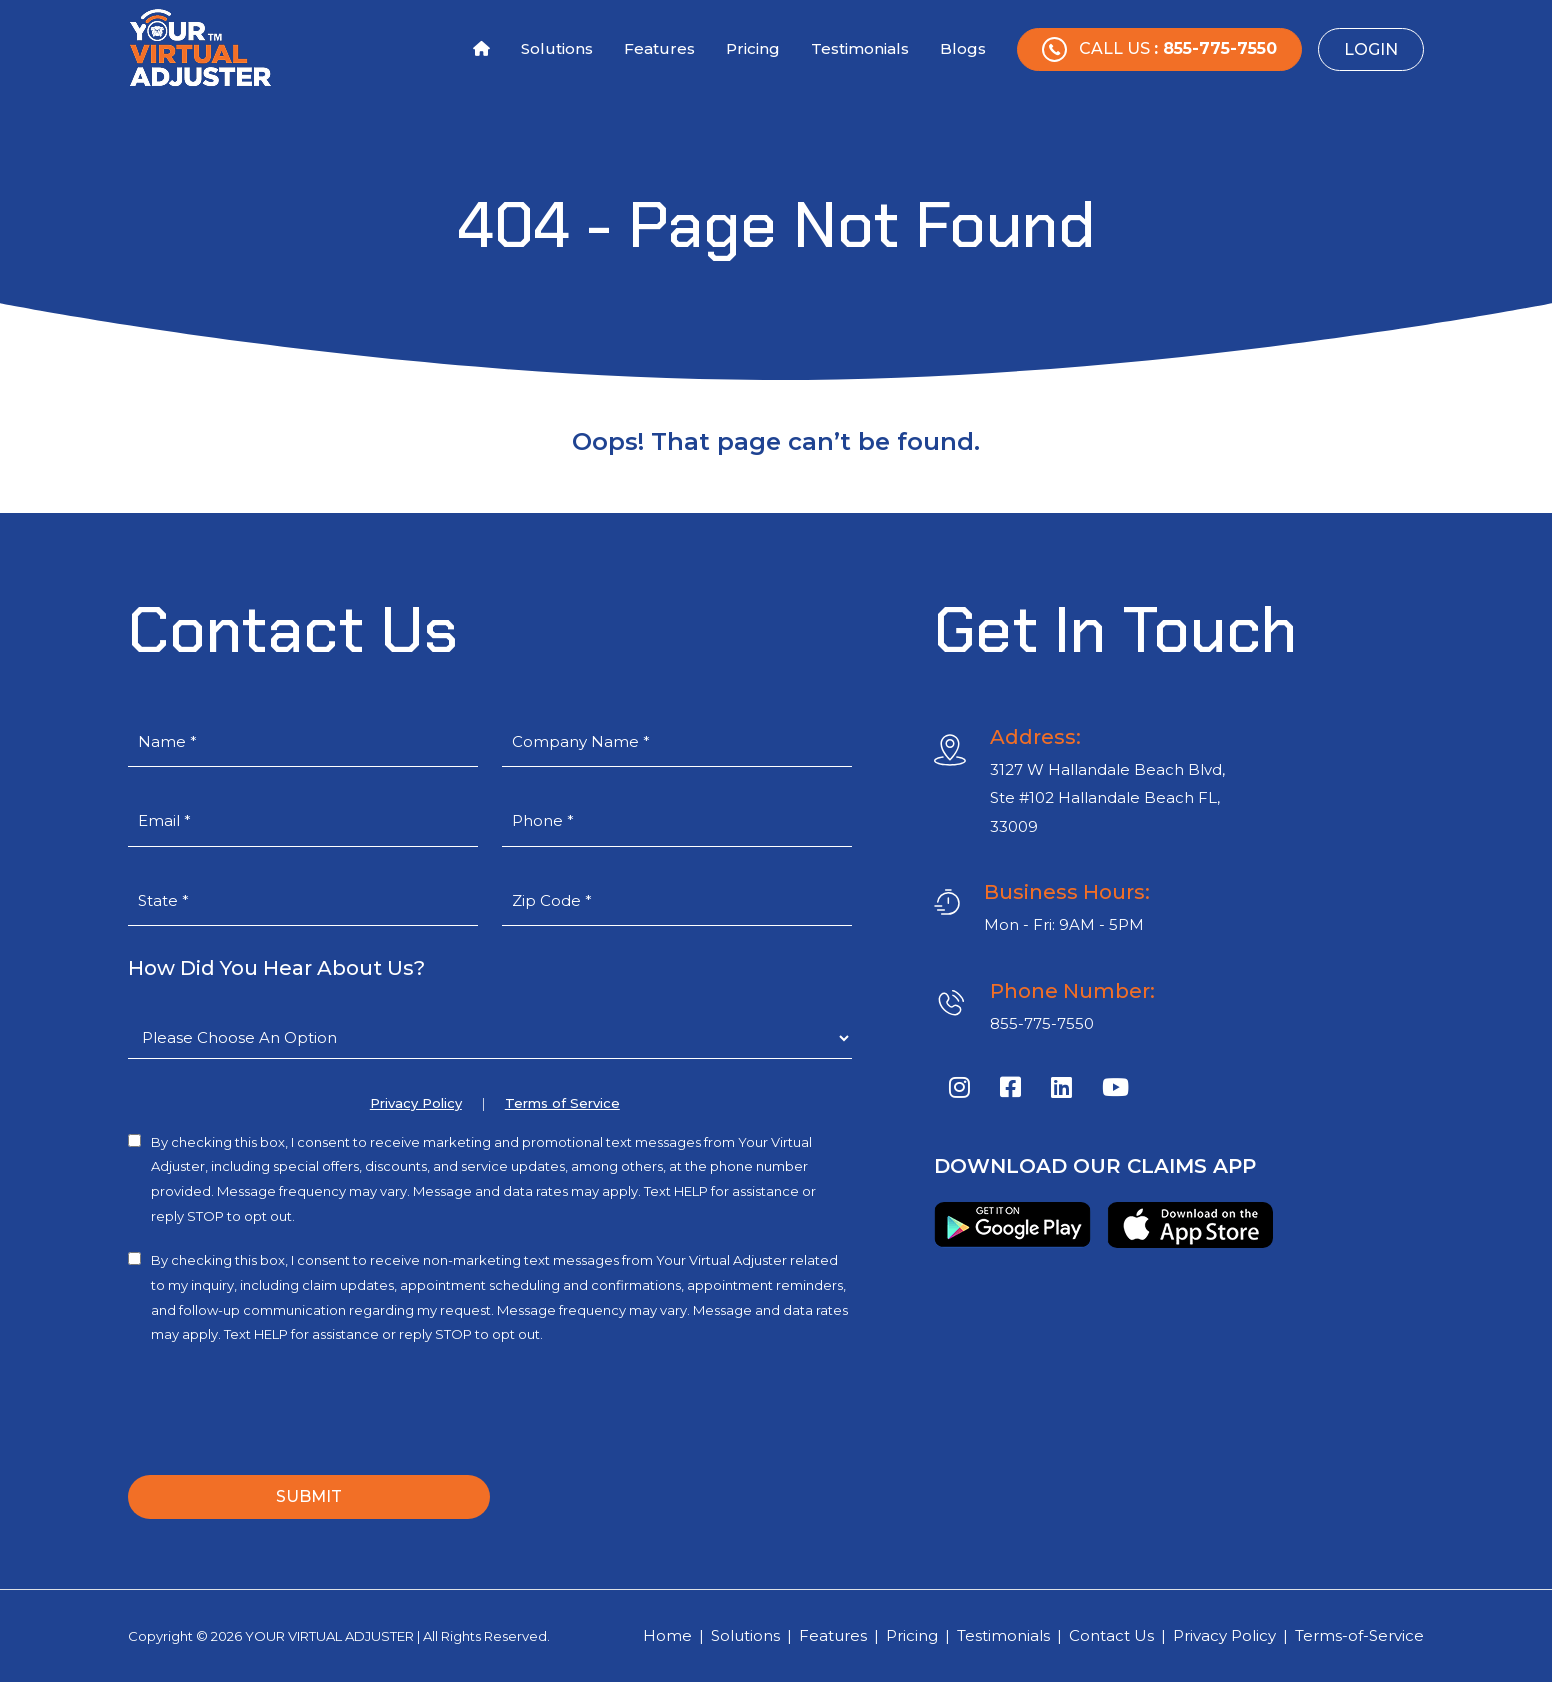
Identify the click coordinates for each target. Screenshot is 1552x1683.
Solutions (557, 48)
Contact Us (1111, 1635)
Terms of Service (562, 1103)
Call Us (1159, 49)
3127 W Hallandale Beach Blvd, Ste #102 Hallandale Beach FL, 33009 (1107, 798)
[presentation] (280, 1406)
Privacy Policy (416, 1103)
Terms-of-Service (1359, 1635)
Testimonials (860, 48)
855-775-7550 (1042, 1023)
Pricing (753, 48)
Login (1371, 49)
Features (659, 48)
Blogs (963, 48)
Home (667, 1635)
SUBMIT (308, 1496)
